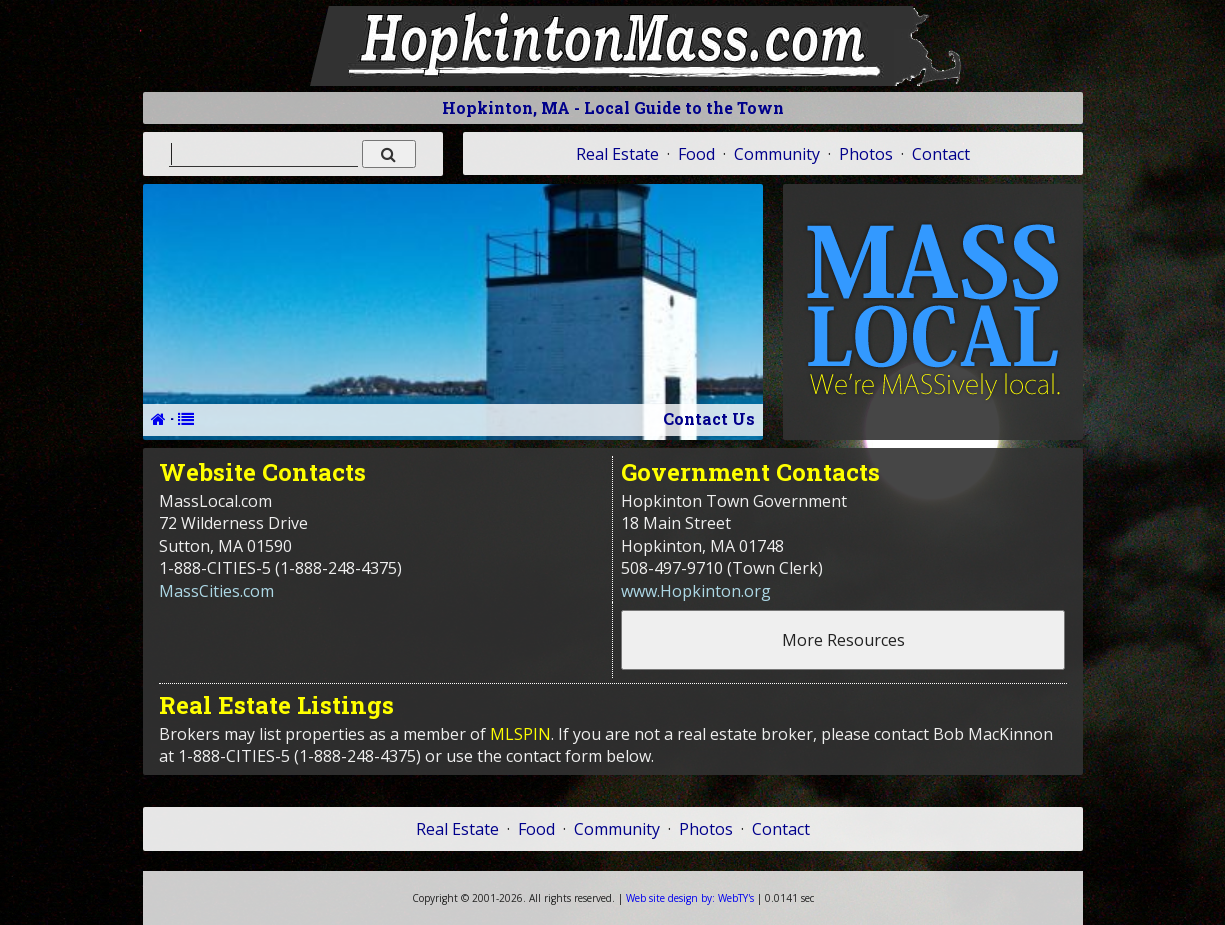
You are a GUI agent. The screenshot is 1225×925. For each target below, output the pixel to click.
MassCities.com (216, 591)
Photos (866, 154)
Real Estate (617, 154)
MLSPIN (520, 734)
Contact (941, 154)
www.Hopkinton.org (696, 591)
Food (696, 154)
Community (777, 154)
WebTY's (690, 898)
